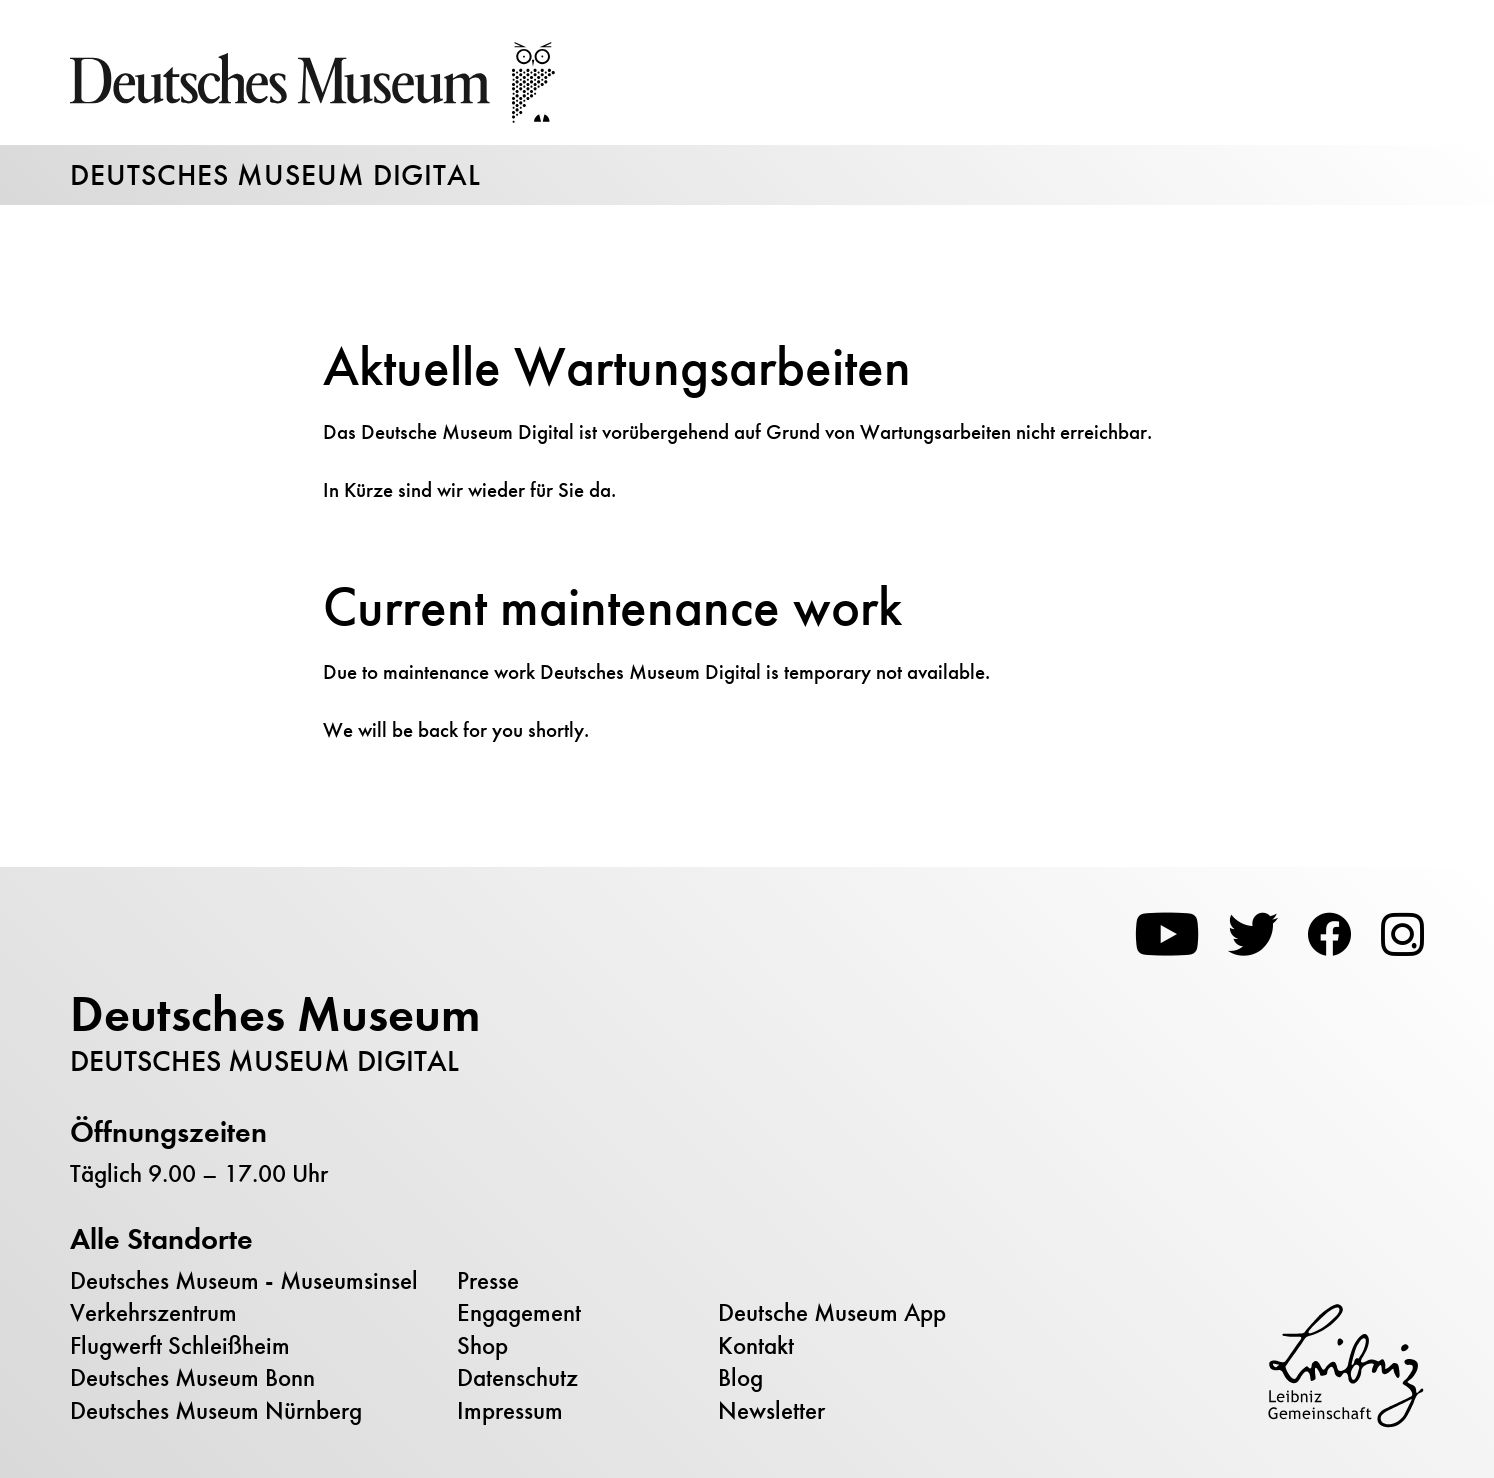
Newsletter (771, 1411)
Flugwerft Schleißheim (180, 1346)
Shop (482, 1346)
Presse (488, 1281)
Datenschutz (517, 1378)
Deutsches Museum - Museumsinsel (244, 1281)
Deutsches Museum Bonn (192, 1378)
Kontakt (756, 1346)
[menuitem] (259, 1282)
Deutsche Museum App (832, 1313)
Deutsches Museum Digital (275, 175)
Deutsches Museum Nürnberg (216, 1411)
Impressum (510, 1411)
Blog (740, 1378)
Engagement (519, 1313)
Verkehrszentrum (153, 1313)
